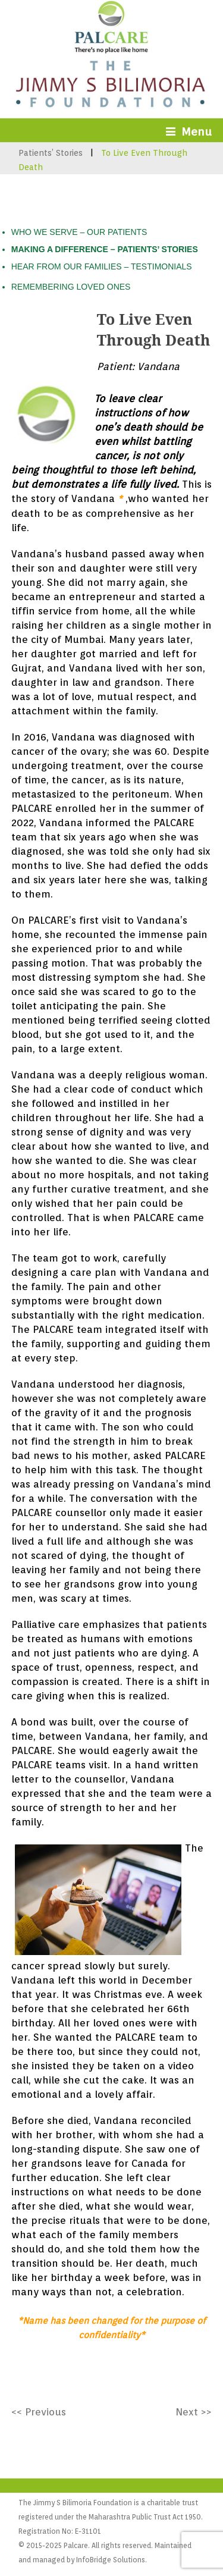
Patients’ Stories (50, 153)
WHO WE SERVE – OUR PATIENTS (79, 232)
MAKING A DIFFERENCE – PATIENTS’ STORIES (104, 249)
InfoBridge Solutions (110, 2559)
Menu (189, 131)
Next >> (193, 2412)
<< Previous (38, 2412)
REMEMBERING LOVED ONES (71, 286)
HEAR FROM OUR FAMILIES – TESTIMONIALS (101, 266)
